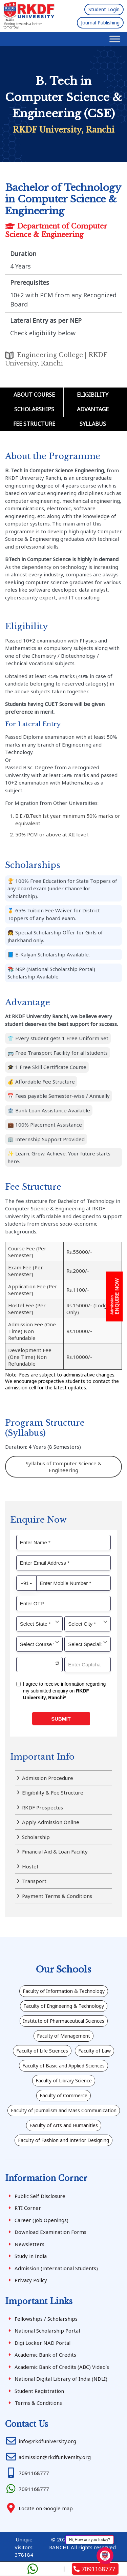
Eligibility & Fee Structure (52, 1792)
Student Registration (39, 2390)
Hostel (30, 1866)
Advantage (93, 409)
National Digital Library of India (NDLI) (61, 2378)
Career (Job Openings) (41, 2220)
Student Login (104, 9)
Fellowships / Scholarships (46, 2318)
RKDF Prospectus (42, 1807)
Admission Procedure (47, 1778)
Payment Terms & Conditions (57, 1896)
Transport (34, 1881)
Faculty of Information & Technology (64, 1991)
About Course (34, 394)
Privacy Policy (31, 2280)
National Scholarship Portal (47, 2330)
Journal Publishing (100, 22)
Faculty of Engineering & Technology (63, 2006)
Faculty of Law (94, 2050)
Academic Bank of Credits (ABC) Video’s (62, 2366)
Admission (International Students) (56, 2268)
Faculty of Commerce (63, 2095)
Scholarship (36, 1837)
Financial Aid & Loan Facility (55, 1851)
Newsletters (29, 2244)
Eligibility (92, 394)
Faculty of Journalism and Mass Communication (64, 2110)
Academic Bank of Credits (45, 2354)
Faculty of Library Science (64, 2080)
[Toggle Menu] (114, 39)
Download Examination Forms (50, 2231)
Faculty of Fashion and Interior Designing (63, 2140)
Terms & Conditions (38, 2402)
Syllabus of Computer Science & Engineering (64, 1466)
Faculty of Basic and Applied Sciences (63, 2065)
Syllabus (93, 424)
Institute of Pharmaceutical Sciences (63, 2021)
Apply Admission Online (50, 1822)
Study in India (31, 2256)
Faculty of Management (63, 2036)
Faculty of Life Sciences (42, 2050)
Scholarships (34, 409)
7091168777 (94, 2569)
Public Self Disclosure (40, 2196)
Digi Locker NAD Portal (42, 2342)
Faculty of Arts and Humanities (63, 2125)
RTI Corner (28, 2207)
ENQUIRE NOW (114, 1297)
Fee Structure (34, 424)
